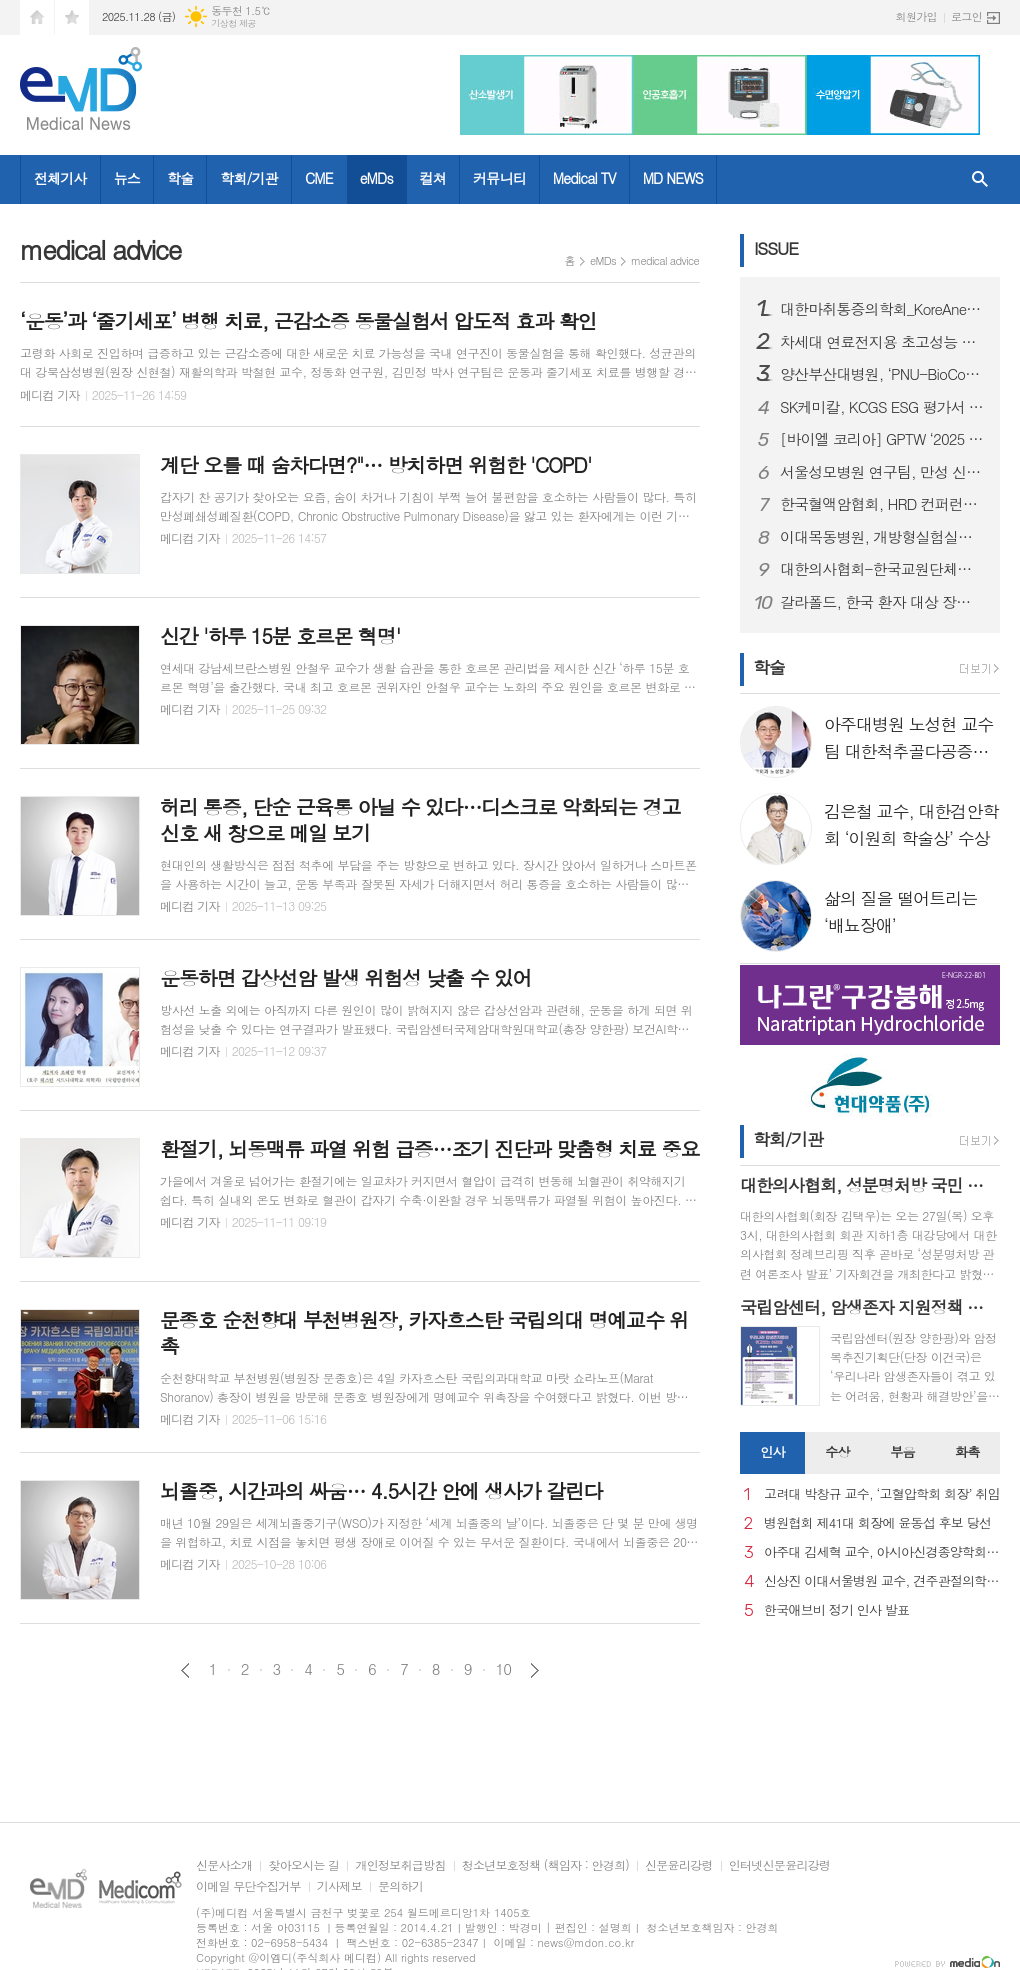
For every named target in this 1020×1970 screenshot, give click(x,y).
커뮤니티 (499, 178)
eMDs (376, 178)
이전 (185, 1670)
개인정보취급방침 (400, 1865)
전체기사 (60, 178)
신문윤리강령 (679, 1865)
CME (319, 178)
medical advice (665, 260)
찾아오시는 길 (303, 1865)
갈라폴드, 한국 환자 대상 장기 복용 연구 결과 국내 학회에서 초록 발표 (882, 602)
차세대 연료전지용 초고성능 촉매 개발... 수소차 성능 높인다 (882, 342)
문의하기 (400, 1886)
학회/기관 (249, 178)
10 (504, 1669)
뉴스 (127, 178)
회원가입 (916, 16)
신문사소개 (224, 1865)
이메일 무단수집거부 (248, 1886)
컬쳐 (433, 178)
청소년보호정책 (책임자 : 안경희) (545, 1865)
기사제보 (339, 1886)
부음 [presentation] (902, 1451)
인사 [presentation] (772, 1451)
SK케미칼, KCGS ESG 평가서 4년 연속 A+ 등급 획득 (882, 407)
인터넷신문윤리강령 (780, 1865)
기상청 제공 (233, 23)
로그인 (966, 16)
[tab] (772, 1453)
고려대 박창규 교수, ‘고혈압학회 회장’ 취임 (882, 1494)
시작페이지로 (37, 17)
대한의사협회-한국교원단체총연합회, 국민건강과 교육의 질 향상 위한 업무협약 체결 (882, 569)
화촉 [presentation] (967, 1451)
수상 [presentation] (837, 1451)
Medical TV (584, 178)
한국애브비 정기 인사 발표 (836, 1610)
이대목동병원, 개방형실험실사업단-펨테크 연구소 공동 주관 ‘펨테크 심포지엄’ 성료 (882, 537)
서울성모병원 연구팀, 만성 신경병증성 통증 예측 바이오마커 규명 (882, 472)
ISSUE (776, 248)
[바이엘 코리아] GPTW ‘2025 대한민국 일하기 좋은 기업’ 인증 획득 (882, 439)
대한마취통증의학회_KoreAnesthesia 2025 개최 (882, 309)
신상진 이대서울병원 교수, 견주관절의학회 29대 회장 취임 (882, 1581)
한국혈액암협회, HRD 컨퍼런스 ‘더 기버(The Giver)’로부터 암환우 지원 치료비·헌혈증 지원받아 (882, 504)
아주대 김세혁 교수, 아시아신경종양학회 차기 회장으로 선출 (882, 1552)
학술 (180, 178)
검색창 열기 (980, 179)
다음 (534, 1670)
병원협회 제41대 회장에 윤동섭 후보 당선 (877, 1523)
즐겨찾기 (72, 17)
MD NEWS (673, 178)
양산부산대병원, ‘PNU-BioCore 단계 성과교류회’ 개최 (882, 374)
